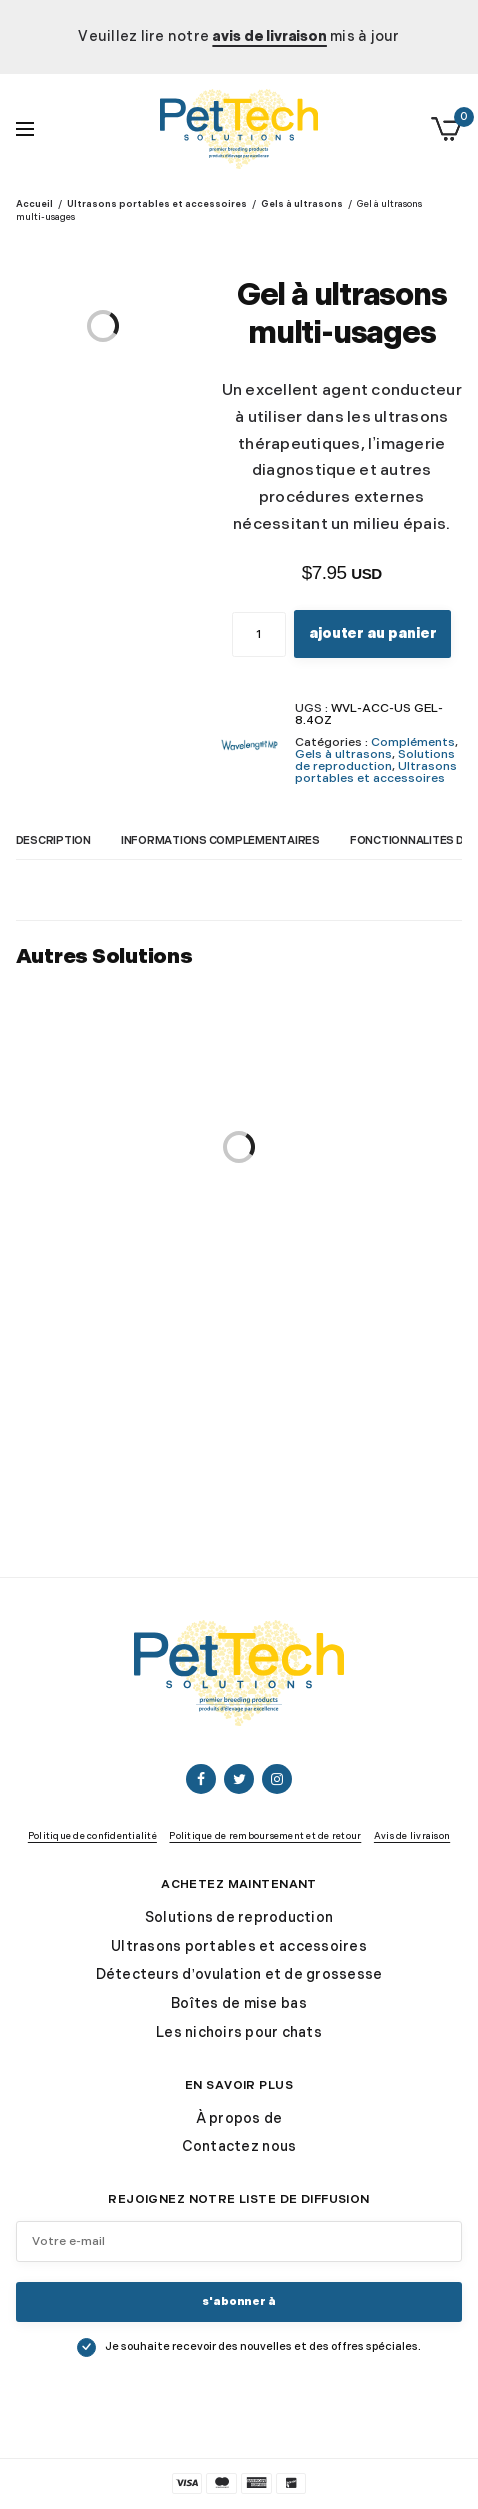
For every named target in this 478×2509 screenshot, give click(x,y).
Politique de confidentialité (92, 1836)
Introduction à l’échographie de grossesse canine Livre (353, 1266)
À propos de (239, 2118)
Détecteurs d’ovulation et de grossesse (239, 1974)
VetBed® (125, 1239)
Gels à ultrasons (302, 204)
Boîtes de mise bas (239, 2003)
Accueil (34, 204)
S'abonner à (239, 2301)
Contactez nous (239, 2146)
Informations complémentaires (220, 841)
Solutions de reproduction (375, 760)
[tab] (68, 847)
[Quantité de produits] (259, 634)
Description (53, 841)
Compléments (413, 742)
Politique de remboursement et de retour (265, 1836)
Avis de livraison (412, 1836)
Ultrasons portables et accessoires (157, 204)
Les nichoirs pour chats (239, 2032)
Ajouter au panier (373, 633)
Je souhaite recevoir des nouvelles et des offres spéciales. (263, 2346)
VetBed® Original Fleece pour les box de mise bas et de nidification (124, 1284)
